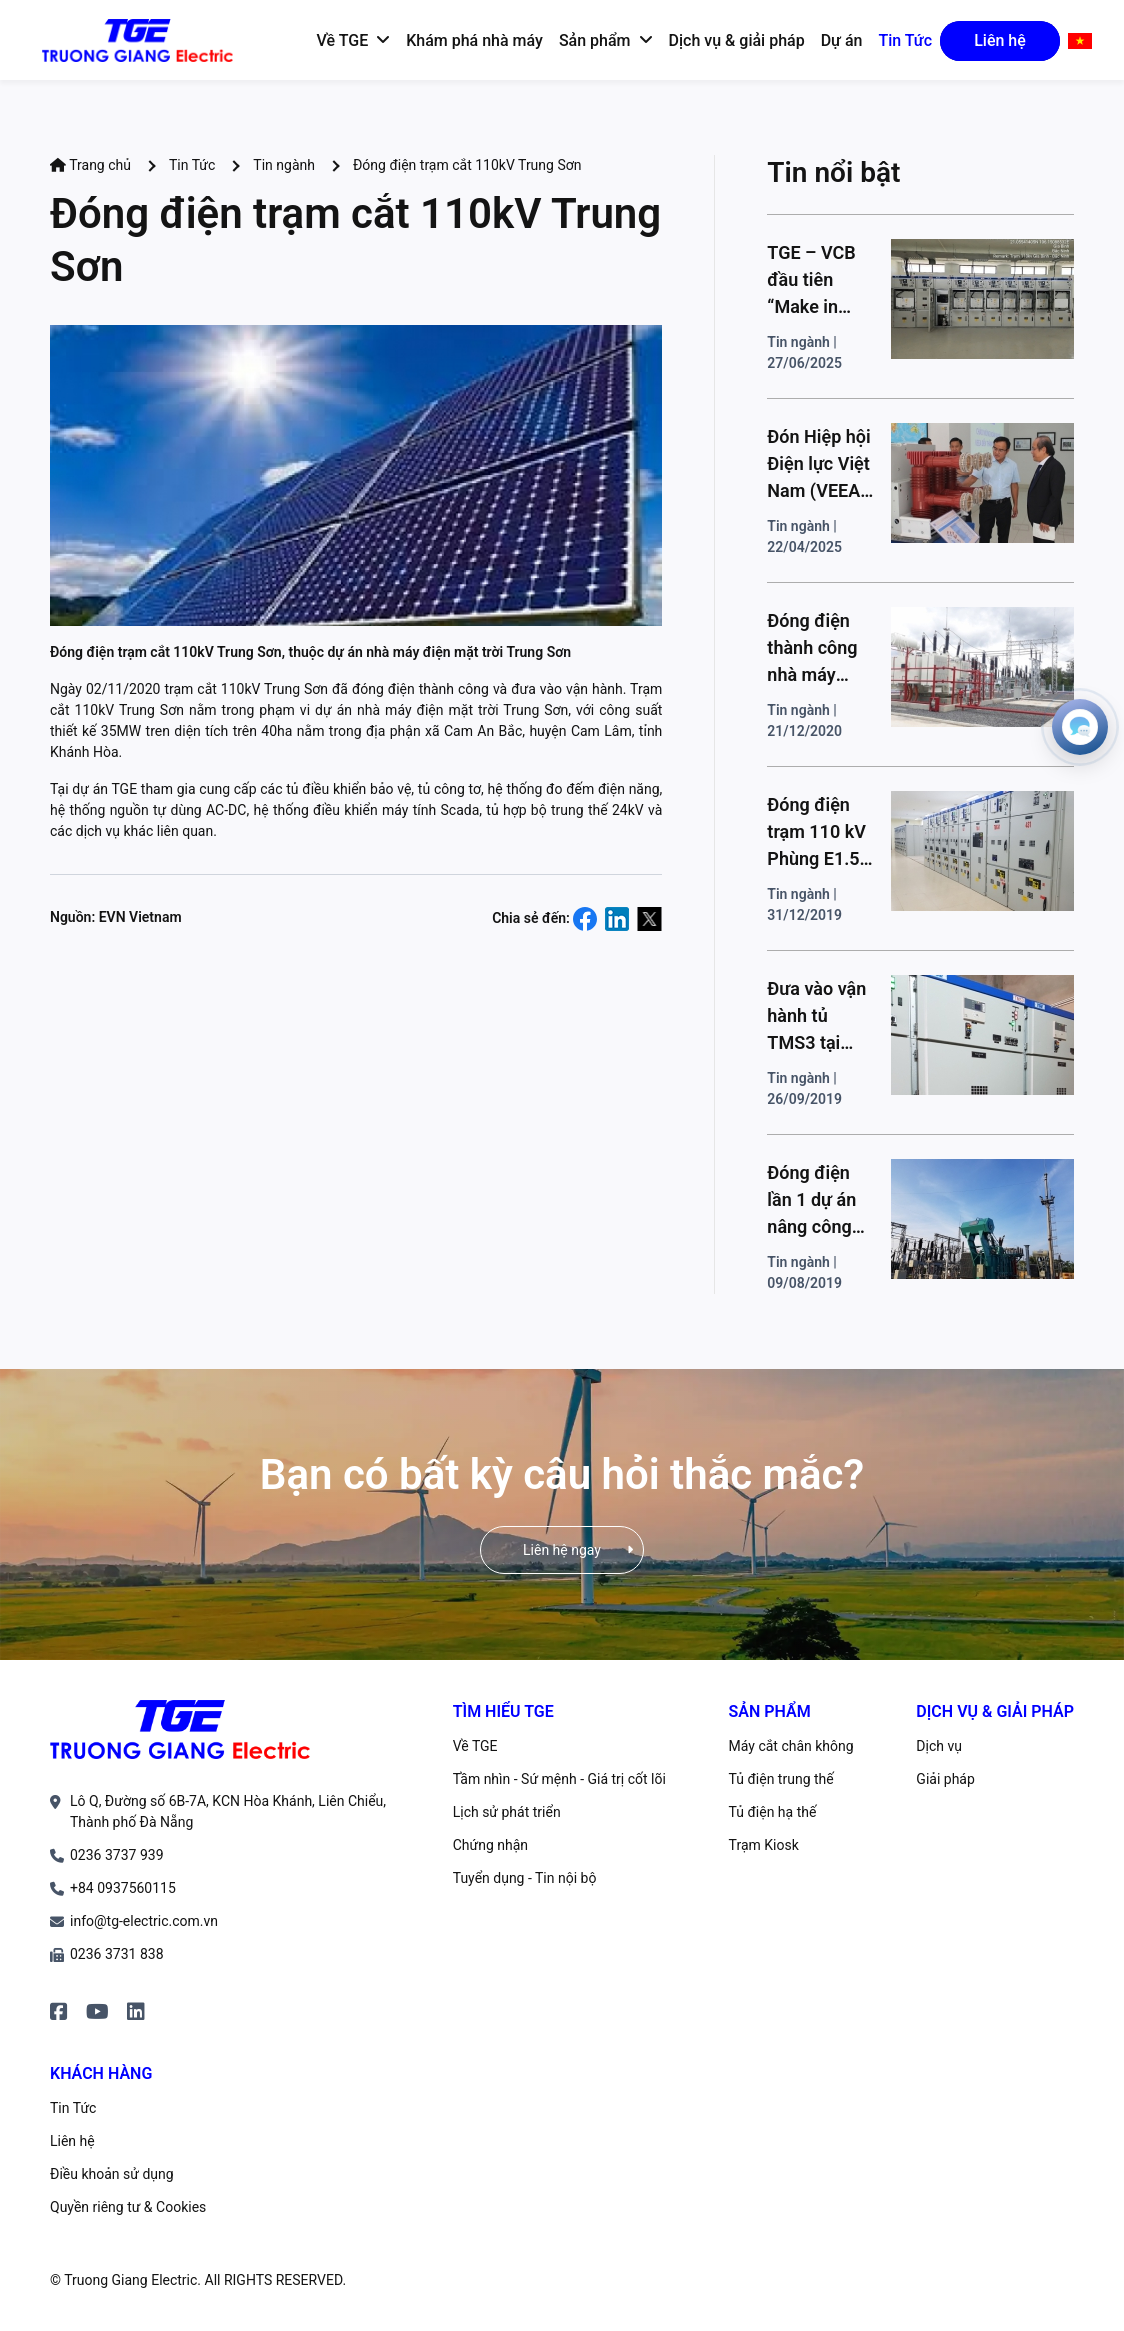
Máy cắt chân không (791, 1746)
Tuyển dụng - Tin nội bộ (525, 1878)
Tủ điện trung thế (781, 1779)
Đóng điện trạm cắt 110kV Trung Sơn (467, 165)
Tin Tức (192, 165)
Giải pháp (945, 1779)
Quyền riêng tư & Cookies (128, 2207)
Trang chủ (90, 165)
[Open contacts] (1080, 727)
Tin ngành (284, 165)
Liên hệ (72, 2141)
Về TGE (475, 1746)
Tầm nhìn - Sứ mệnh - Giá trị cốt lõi (559, 1779)
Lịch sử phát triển (507, 1812)
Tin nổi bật (833, 172)
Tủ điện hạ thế (773, 1812)
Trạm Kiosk (764, 1845)
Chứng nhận (490, 1845)
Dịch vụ (939, 1746)
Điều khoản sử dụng (112, 2174)
